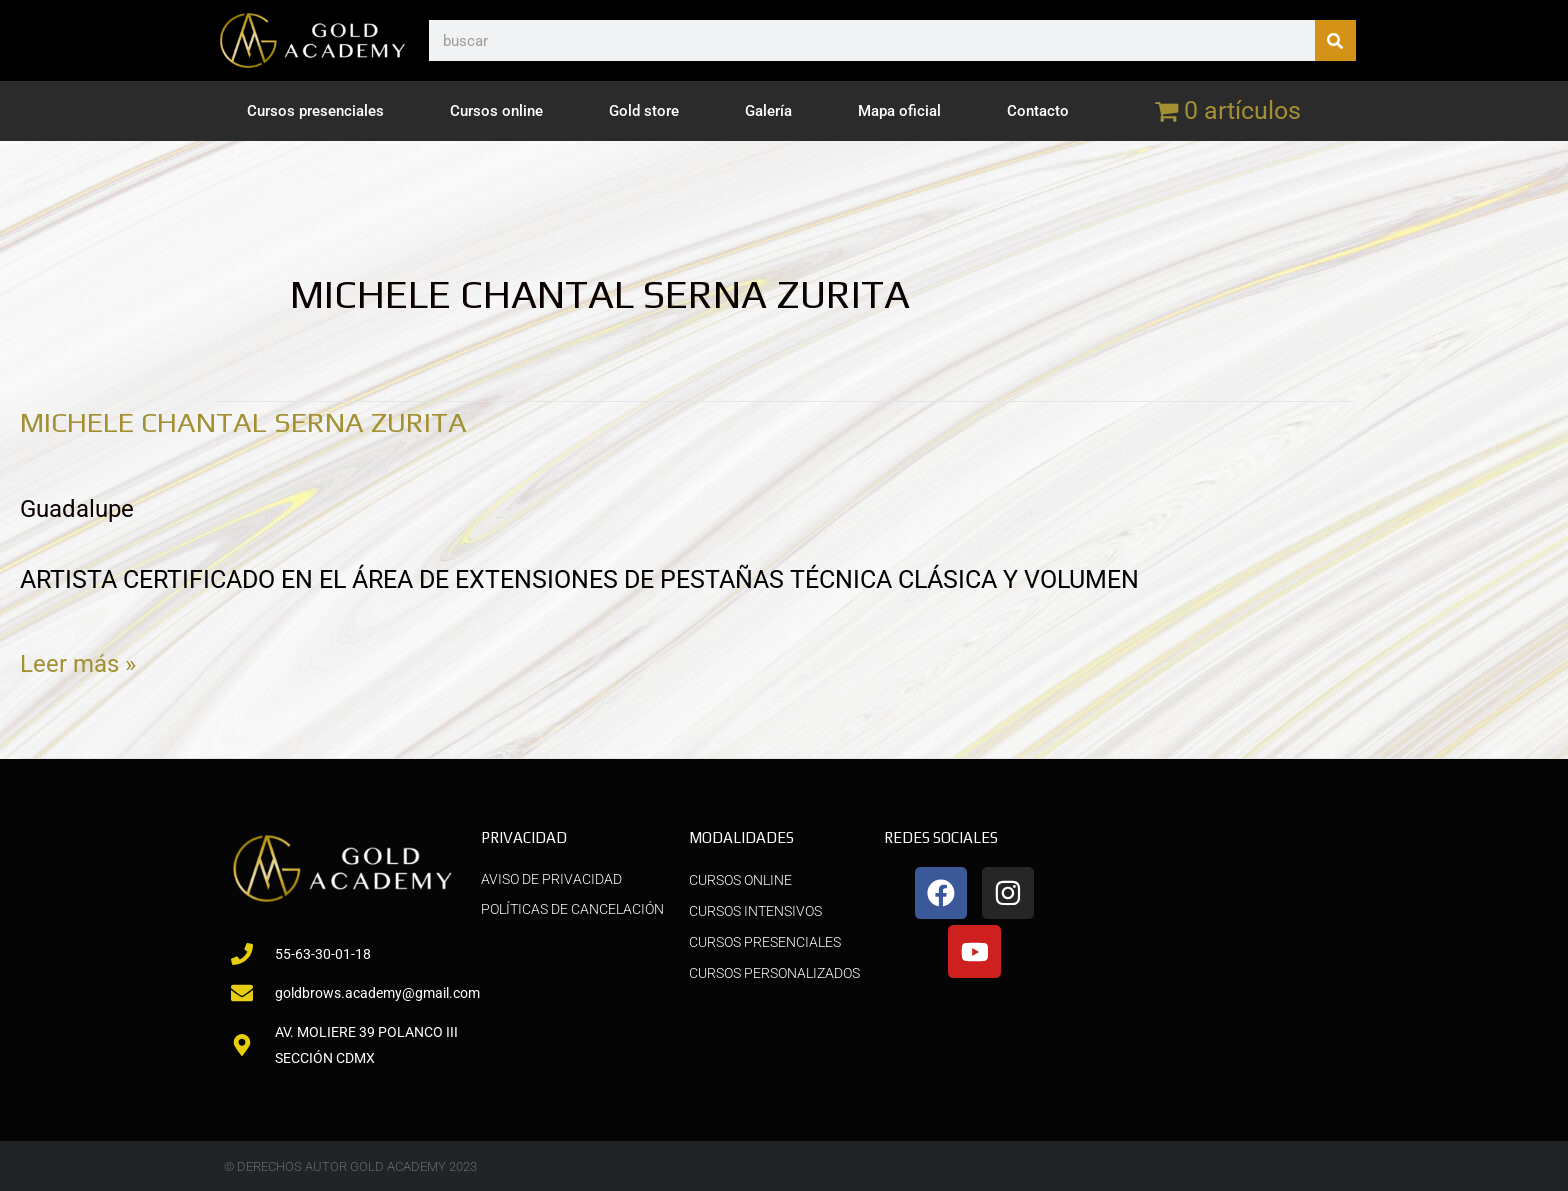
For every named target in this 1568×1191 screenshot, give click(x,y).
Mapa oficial (899, 111)
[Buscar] (1335, 40)
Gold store (644, 111)
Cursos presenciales (315, 111)
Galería (768, 111)
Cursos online (496, 111)
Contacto (1038, 111)
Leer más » (80, 659)
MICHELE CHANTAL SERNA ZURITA (261, 421)
